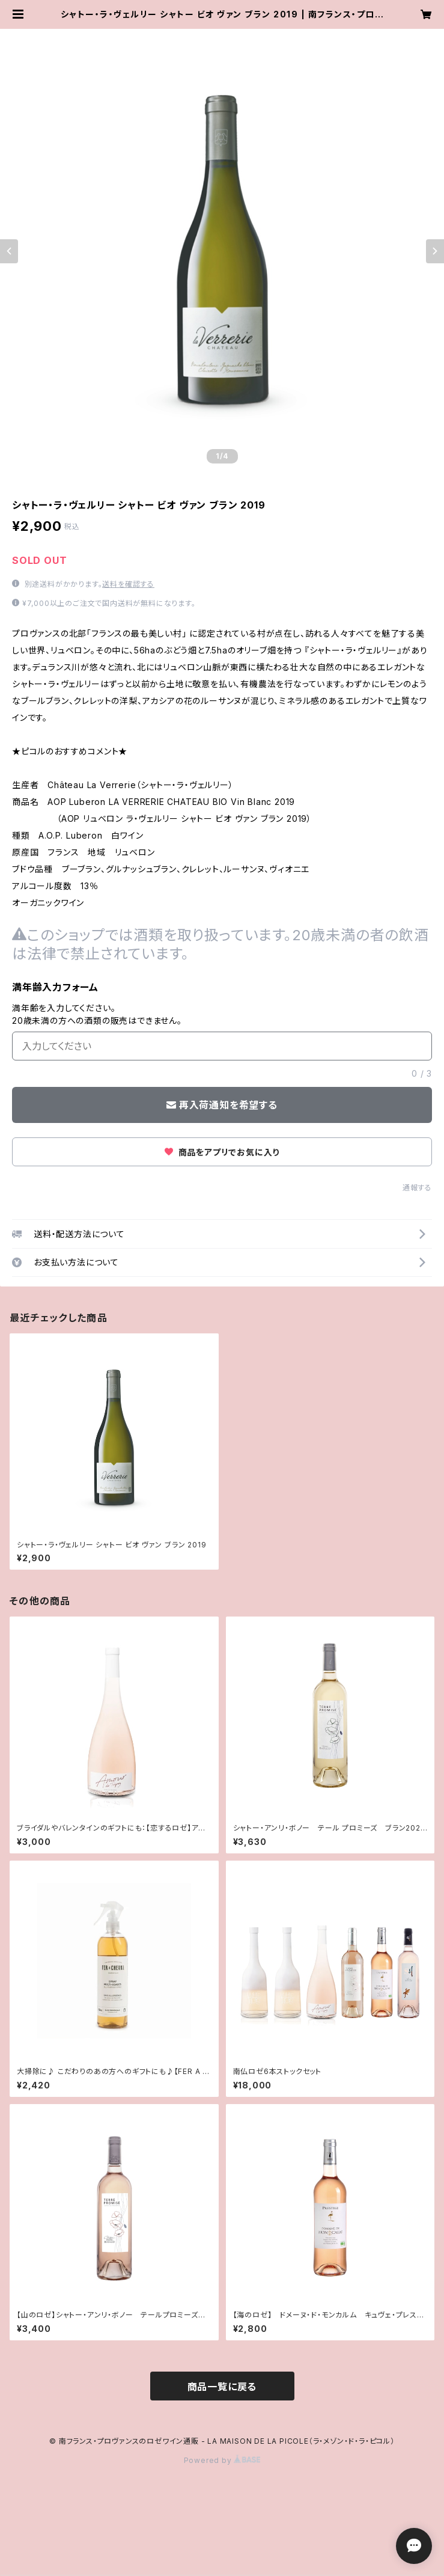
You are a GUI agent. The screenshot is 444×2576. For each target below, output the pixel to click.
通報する (417, 1187)
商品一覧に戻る (222, 2387)
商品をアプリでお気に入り (222, 1152)
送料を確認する (128, 584)
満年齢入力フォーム (55, 987)
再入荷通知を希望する (222, 1105)
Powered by (222, 2460)
